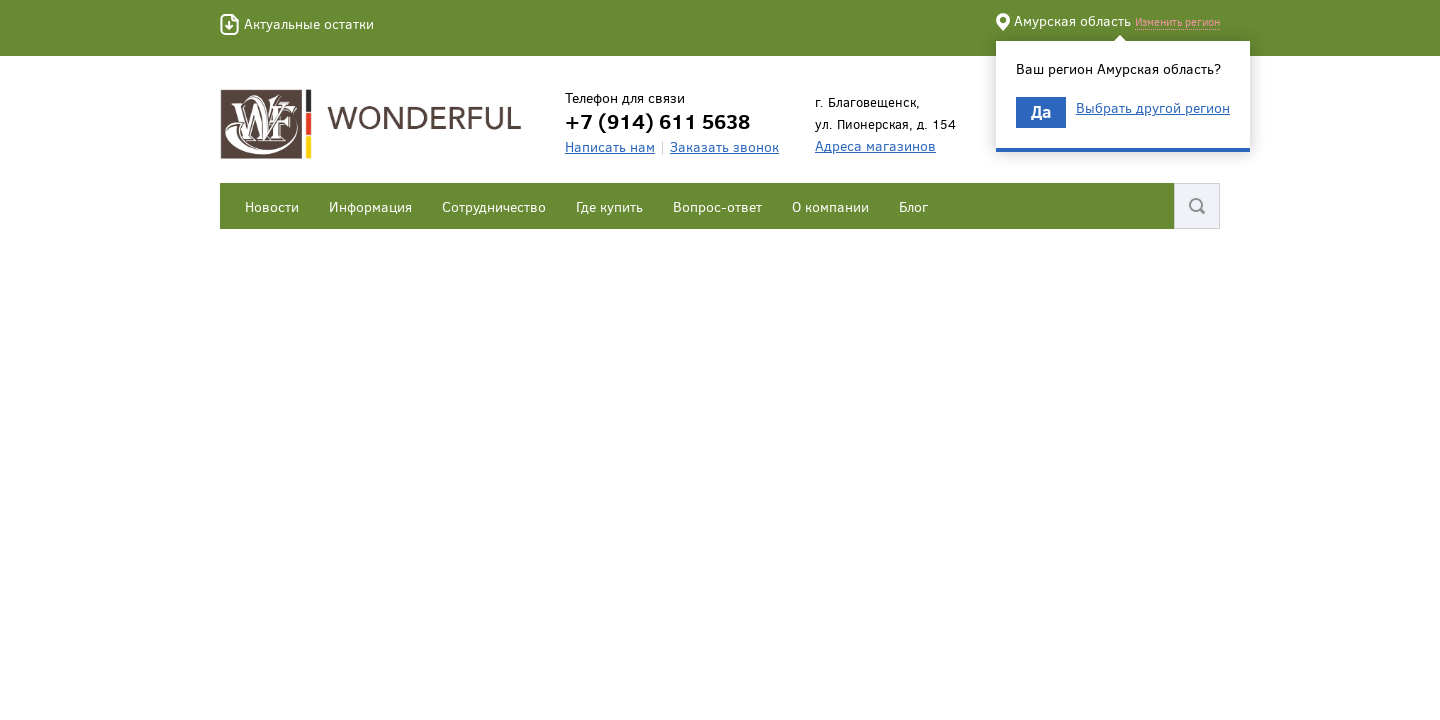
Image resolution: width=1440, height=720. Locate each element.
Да (1041, 111)
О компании (830, 206)
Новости (272, 206)
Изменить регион (1177, 21)
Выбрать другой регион (1153, 108)
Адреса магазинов (875, 145)
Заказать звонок (724, 146)
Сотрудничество (494, 206)
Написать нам (610, 146)
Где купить (609, 206)
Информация (370, 206)
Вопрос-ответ (717, 206)
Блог (913, 206)
